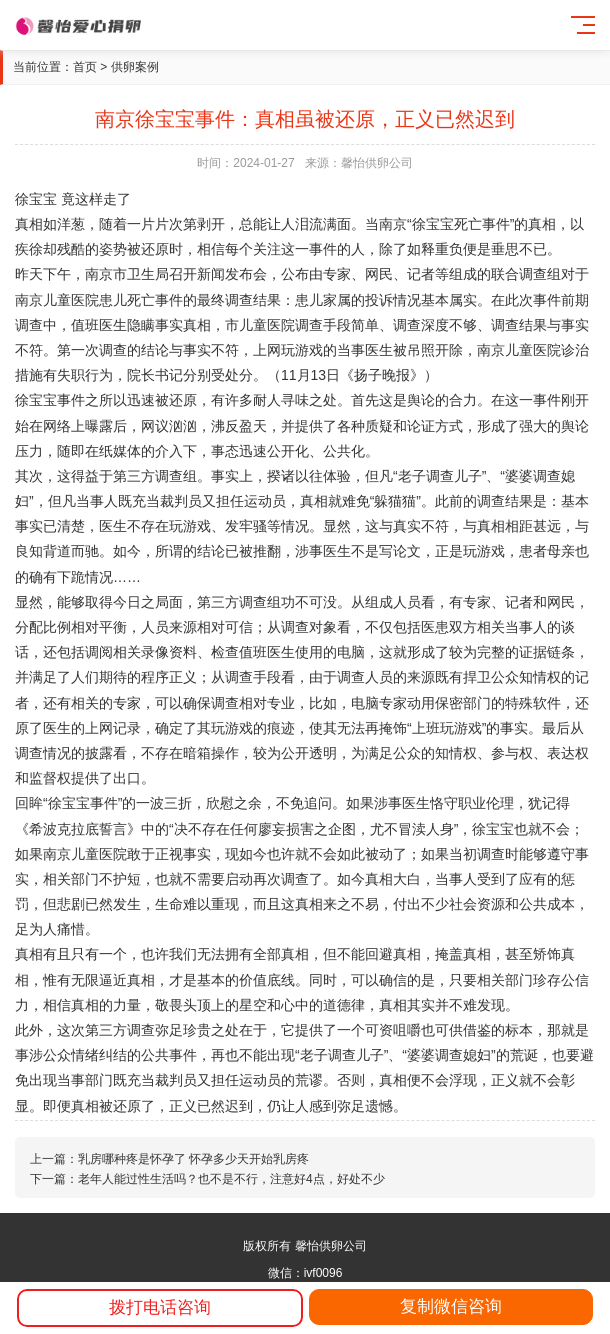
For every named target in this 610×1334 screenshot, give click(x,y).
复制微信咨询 (451, 1306)
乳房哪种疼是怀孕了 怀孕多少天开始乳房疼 (193, 1159)
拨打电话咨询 (160, 1307)
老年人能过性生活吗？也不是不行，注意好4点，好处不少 (231, 1179)
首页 (85, 67)
